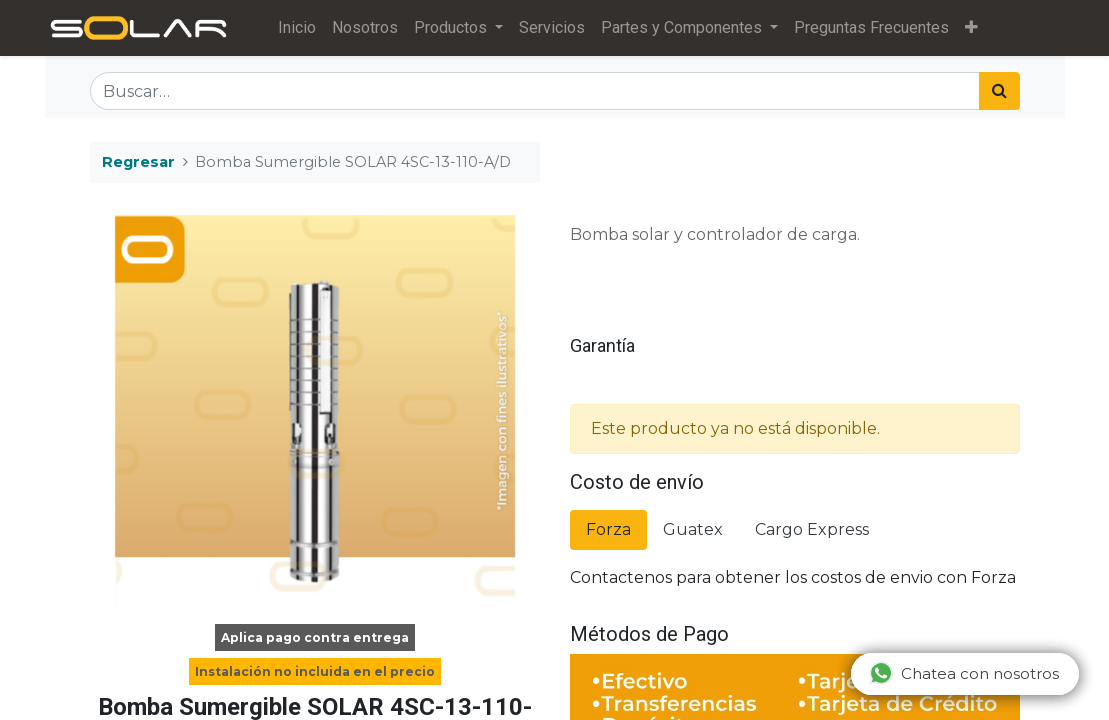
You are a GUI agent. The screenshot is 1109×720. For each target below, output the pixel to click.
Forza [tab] (608, 529)
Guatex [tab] (693, 529)
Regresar (138, 162)
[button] (971, 28)
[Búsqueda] (999, 91)
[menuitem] (297, 28)
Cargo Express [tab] (812, 529)
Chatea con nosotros (964, 673)
